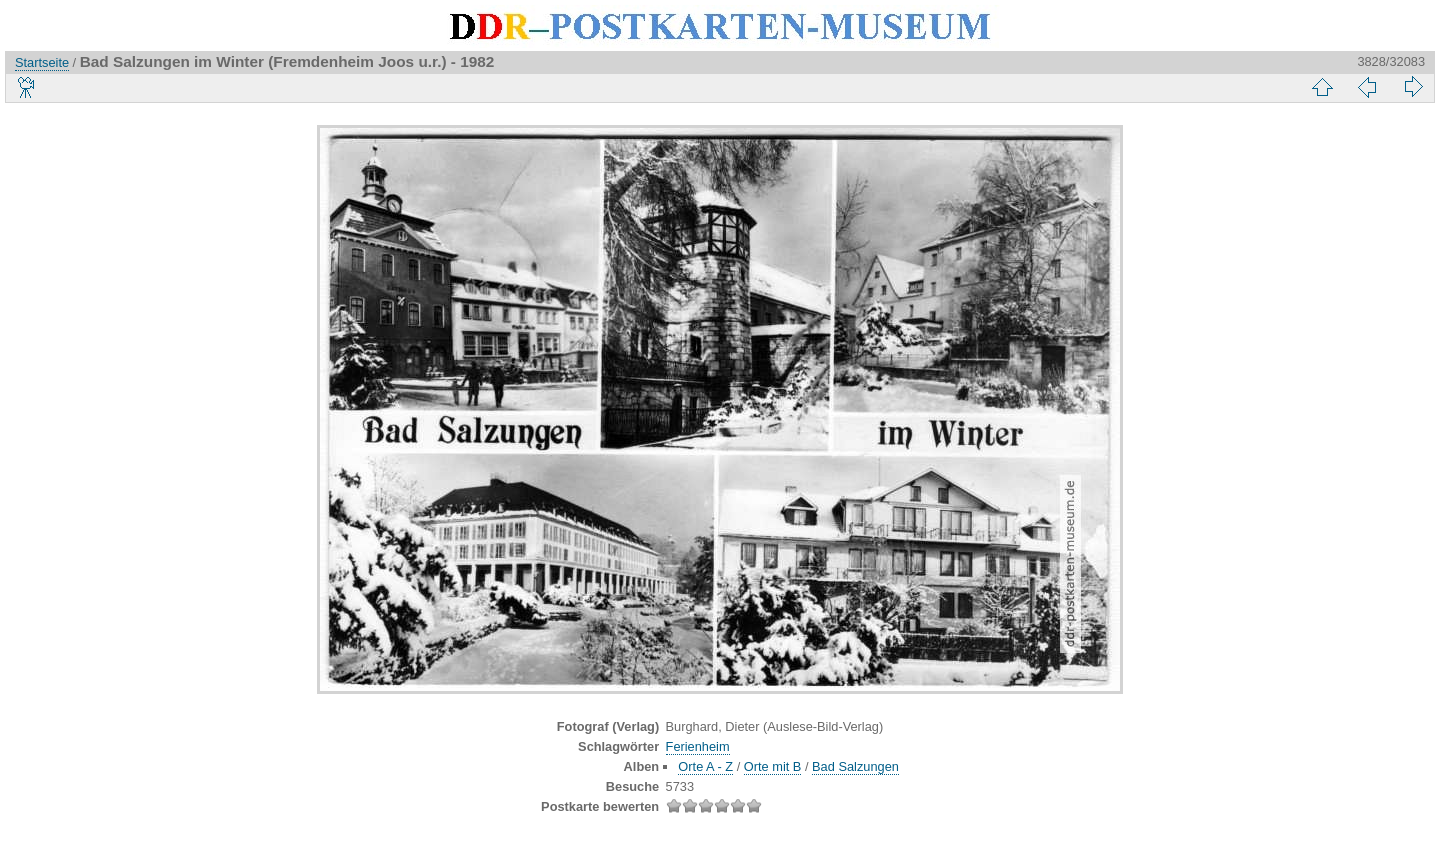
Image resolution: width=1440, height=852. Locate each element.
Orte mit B (773, 766)
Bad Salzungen (855, 766)
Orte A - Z (705, 766)
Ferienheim (698, 746)
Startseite (42, 62)
